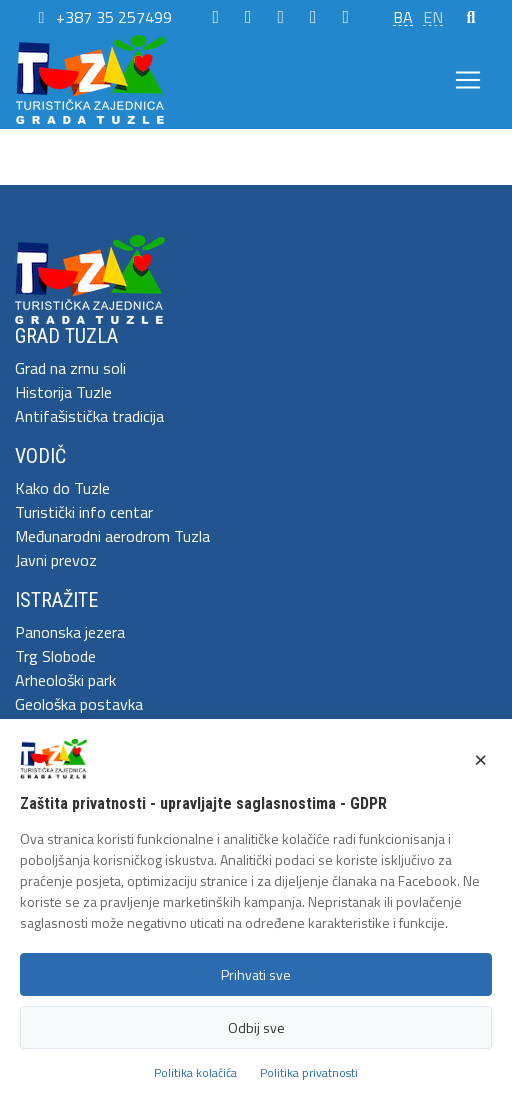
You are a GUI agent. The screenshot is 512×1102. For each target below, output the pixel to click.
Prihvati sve (256, 974)
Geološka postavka (79, 704)
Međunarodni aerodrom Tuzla (112, 536)
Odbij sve (256, 1027)
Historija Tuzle (63, 392)
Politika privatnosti (309, 1072)
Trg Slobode (55, 656)
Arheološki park (65, 680)
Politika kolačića (195, 1072)
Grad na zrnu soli (70, 368)
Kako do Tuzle (62, 488)
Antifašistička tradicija (89, 416)
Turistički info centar (84, 512)
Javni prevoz (56, 560)
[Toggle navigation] (468, 80)
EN (433, 17)
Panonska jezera (70, 632)
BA (403, 17)
